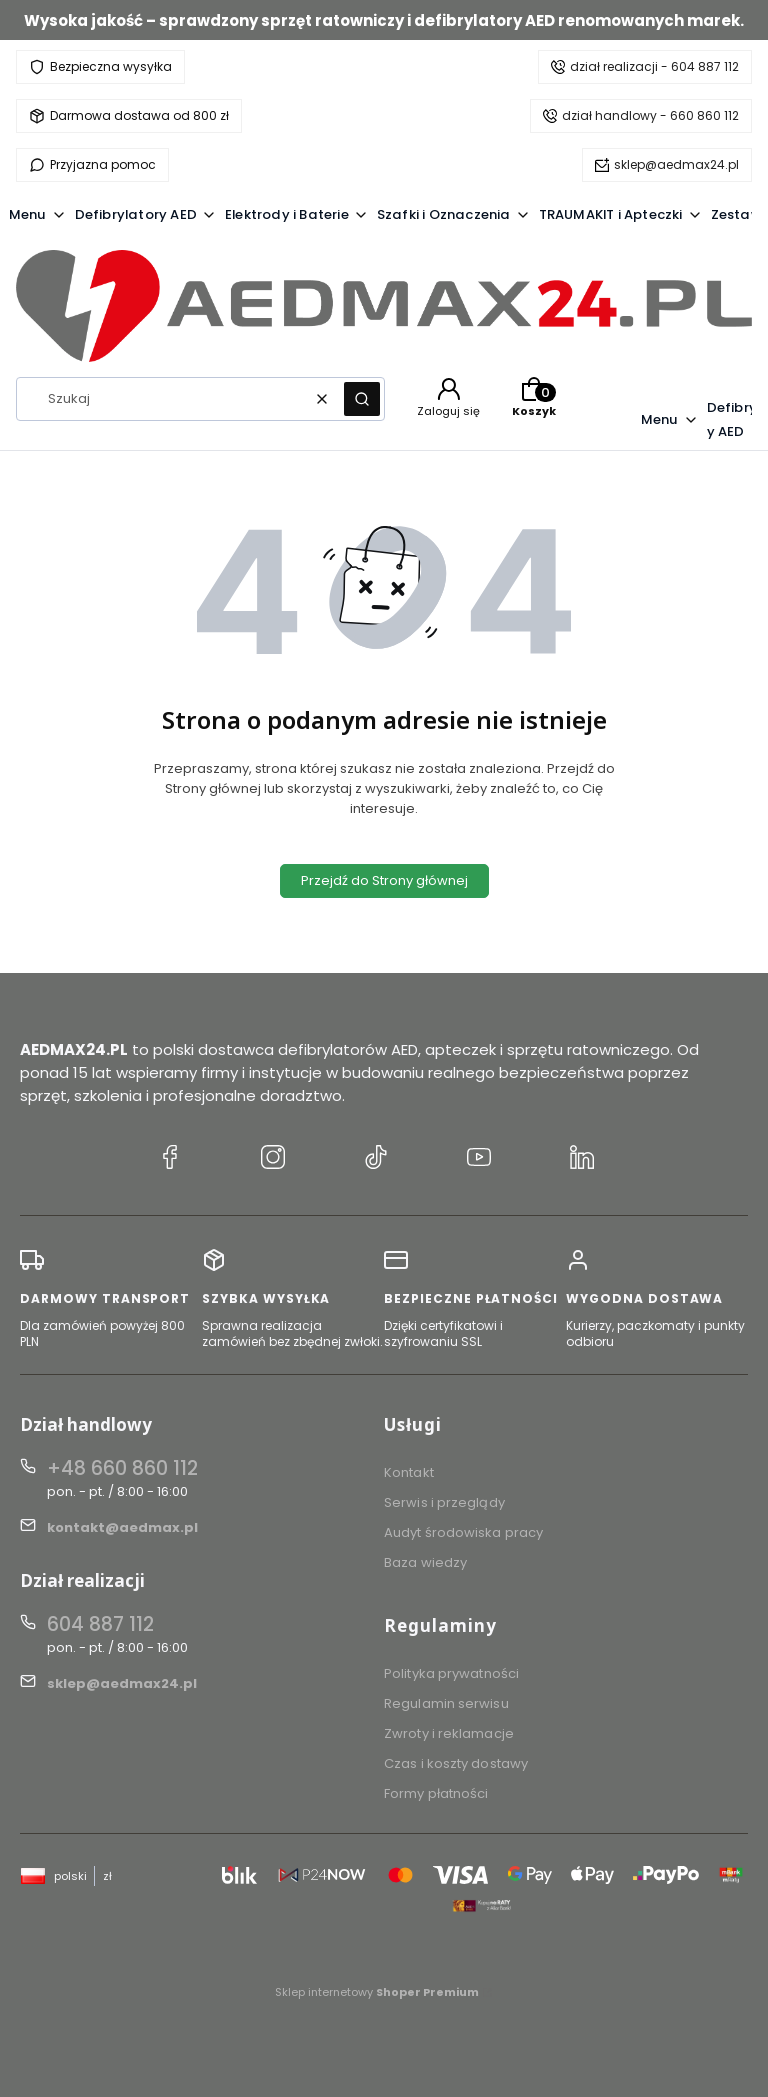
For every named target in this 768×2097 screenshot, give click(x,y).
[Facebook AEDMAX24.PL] (170, 1160)
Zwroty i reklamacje (449, 1733)
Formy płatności (436, 1793)
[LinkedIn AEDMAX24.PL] (582, 1160)
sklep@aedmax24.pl (676, 164)
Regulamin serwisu (446, 1703)
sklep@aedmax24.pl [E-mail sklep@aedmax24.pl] (122, 1683)
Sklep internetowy (377, 1992)
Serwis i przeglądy (444, 1502)
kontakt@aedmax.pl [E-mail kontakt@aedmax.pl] (122, 1527)
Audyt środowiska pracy (463, 1532)
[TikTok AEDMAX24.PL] (376, 1160)
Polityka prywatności (451, 1673)
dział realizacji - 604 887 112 (654, 66)
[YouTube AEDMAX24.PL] (479, 1160)
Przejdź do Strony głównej (384, 880)
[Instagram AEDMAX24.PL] (273, 1160)
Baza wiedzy (425, 1562)
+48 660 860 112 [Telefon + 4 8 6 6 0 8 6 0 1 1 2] (122, 1468)
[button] (362, 399)
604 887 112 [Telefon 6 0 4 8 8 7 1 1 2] (100, 1624)
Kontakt (409, 1472)
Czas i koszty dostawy (456, 1763)
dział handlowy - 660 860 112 (650, 115)
